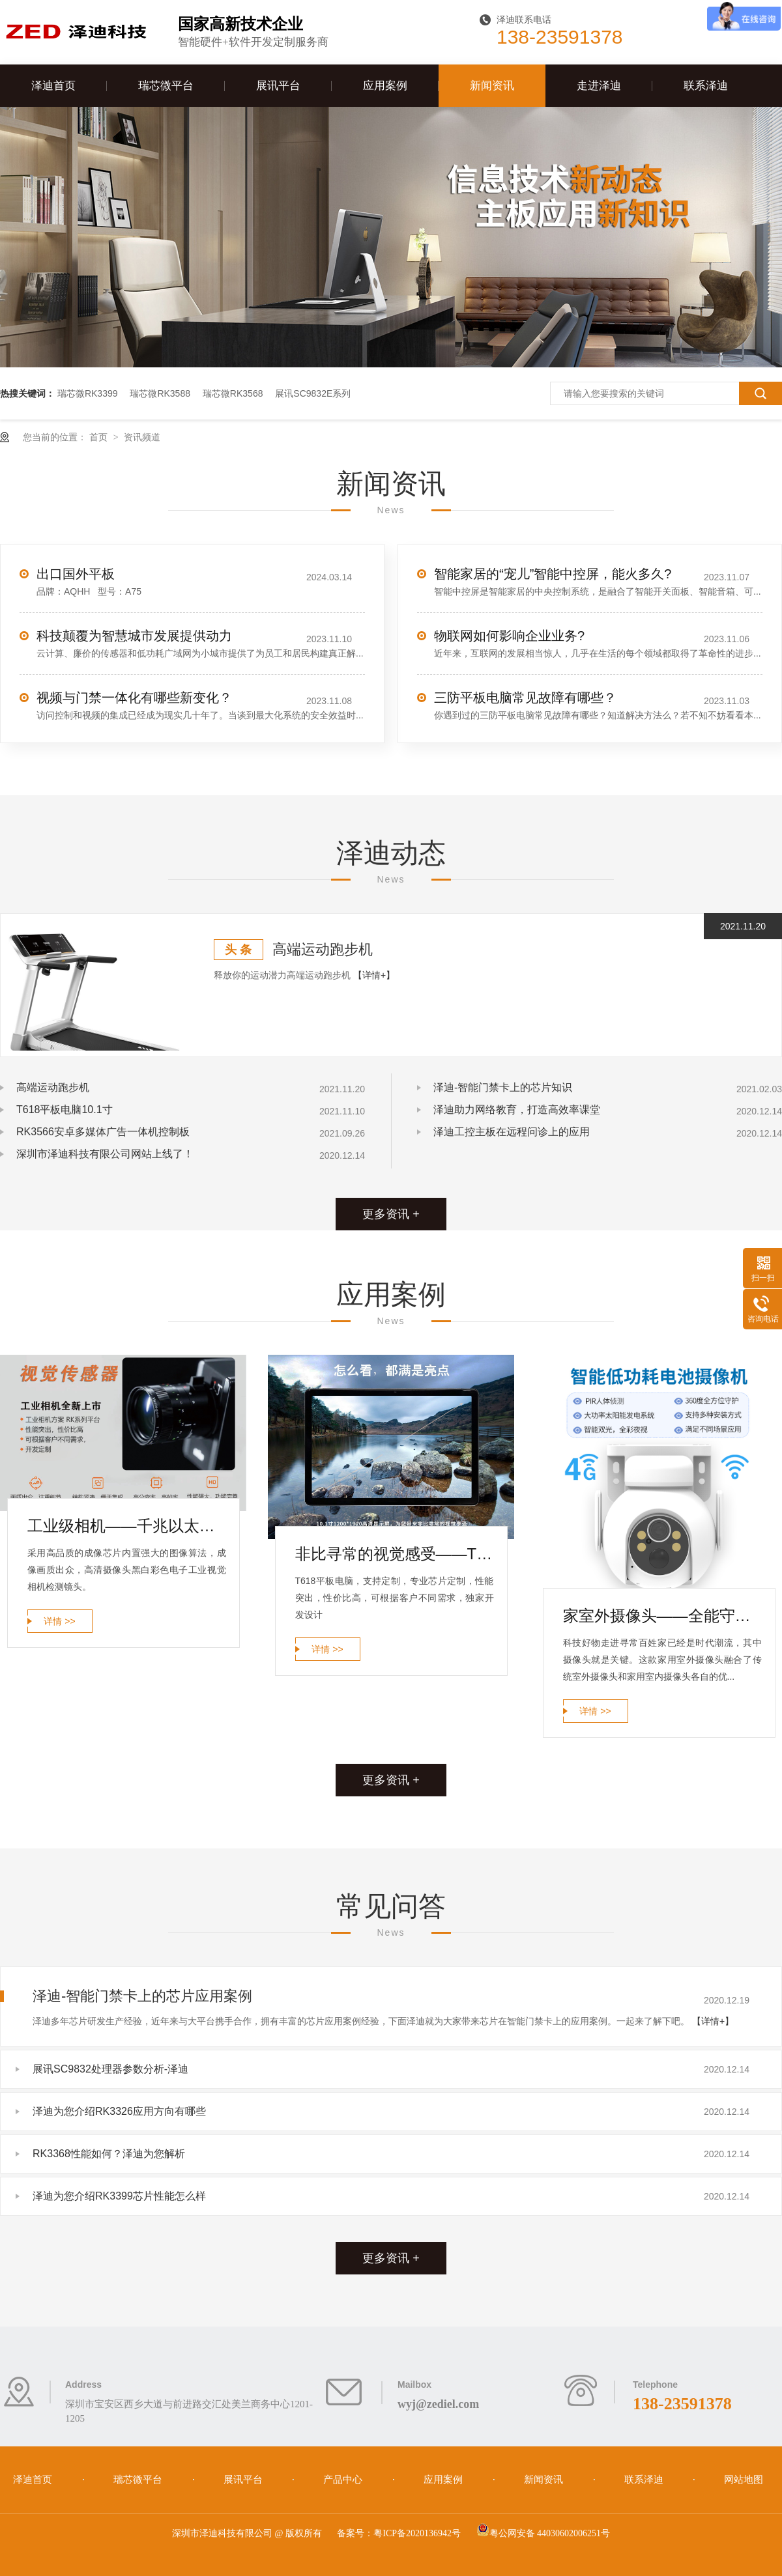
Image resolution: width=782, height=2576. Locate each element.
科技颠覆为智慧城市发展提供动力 (134, 636)
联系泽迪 (706, 85)
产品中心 (344, 2479)
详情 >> (59, 1621)
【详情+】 (374, 975)
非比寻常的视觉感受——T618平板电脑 (394, 1554)
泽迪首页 (53, 85)
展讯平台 (278, 85)
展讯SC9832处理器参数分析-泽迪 (110, 2068)
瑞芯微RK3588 (160, 393)
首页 (99, 437)
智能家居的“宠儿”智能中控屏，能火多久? (552, 574)
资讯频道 (142, 437)
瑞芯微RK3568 (233, 393)
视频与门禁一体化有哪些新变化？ (134, 697)
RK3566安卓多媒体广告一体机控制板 (103, 1131)
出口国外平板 (75, 574)
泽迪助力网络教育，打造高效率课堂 (516, 1109)
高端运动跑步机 (322, 949)
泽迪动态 (391, 853)
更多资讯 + (391, 1214)
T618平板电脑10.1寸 (64, 1109)
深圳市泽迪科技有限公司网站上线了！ (105, 1153)
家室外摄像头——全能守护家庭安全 (662, 1615)
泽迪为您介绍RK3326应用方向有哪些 (119, 2111)
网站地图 (743, 2479)
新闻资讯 (492, 85)
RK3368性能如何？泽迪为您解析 (109, 2153)
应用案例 (385, 85)
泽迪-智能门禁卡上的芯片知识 (502, 1087)
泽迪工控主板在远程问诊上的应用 (511, 1131)
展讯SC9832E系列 (313, 393)
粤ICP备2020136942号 (417, 2533)
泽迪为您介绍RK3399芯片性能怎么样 (119, 2195)
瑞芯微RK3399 (87, 393)
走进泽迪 (599, 85)
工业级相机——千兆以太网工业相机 (126, 1526)
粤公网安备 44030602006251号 (543, 2533)
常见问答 (391, 1906)
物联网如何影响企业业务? (509, 636)
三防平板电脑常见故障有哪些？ (525, 697)
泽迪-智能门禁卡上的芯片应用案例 (142, 1996)
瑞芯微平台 (166, 85)
